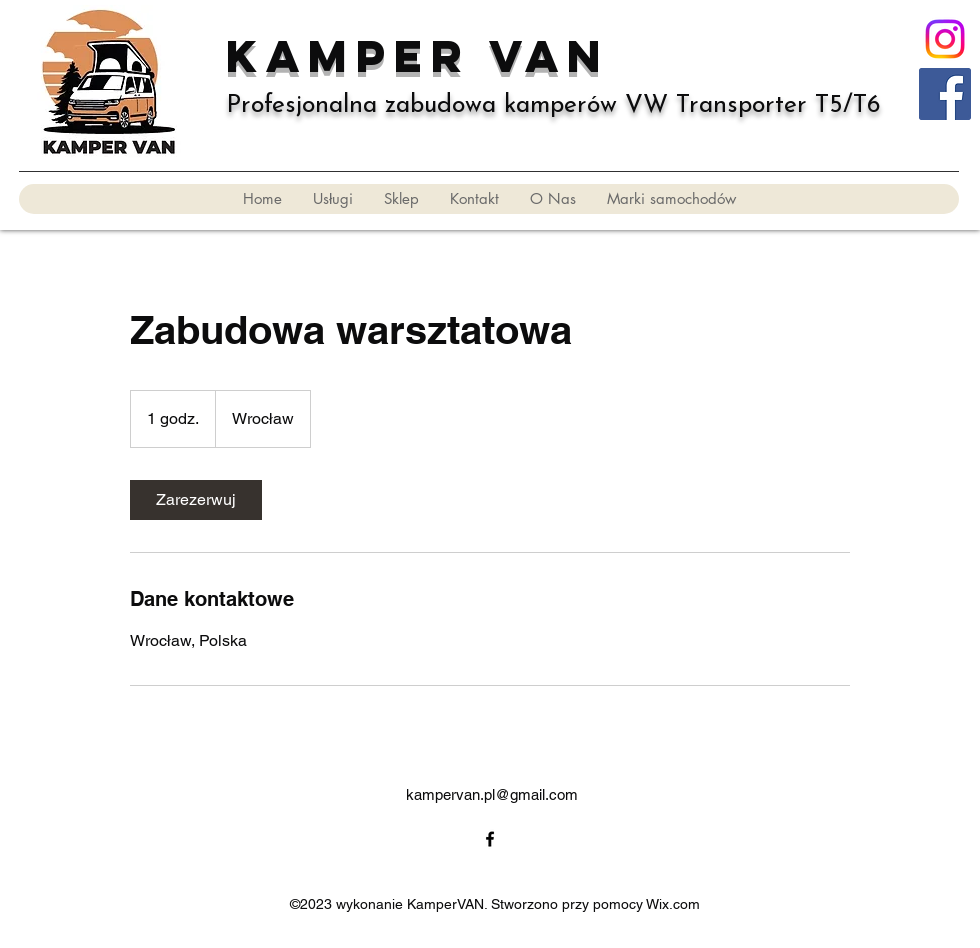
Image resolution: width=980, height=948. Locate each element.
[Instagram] (945, 39)
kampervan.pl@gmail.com (492, 794)
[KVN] (945, 94)
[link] (196, 500)
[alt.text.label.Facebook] (490, 839)
